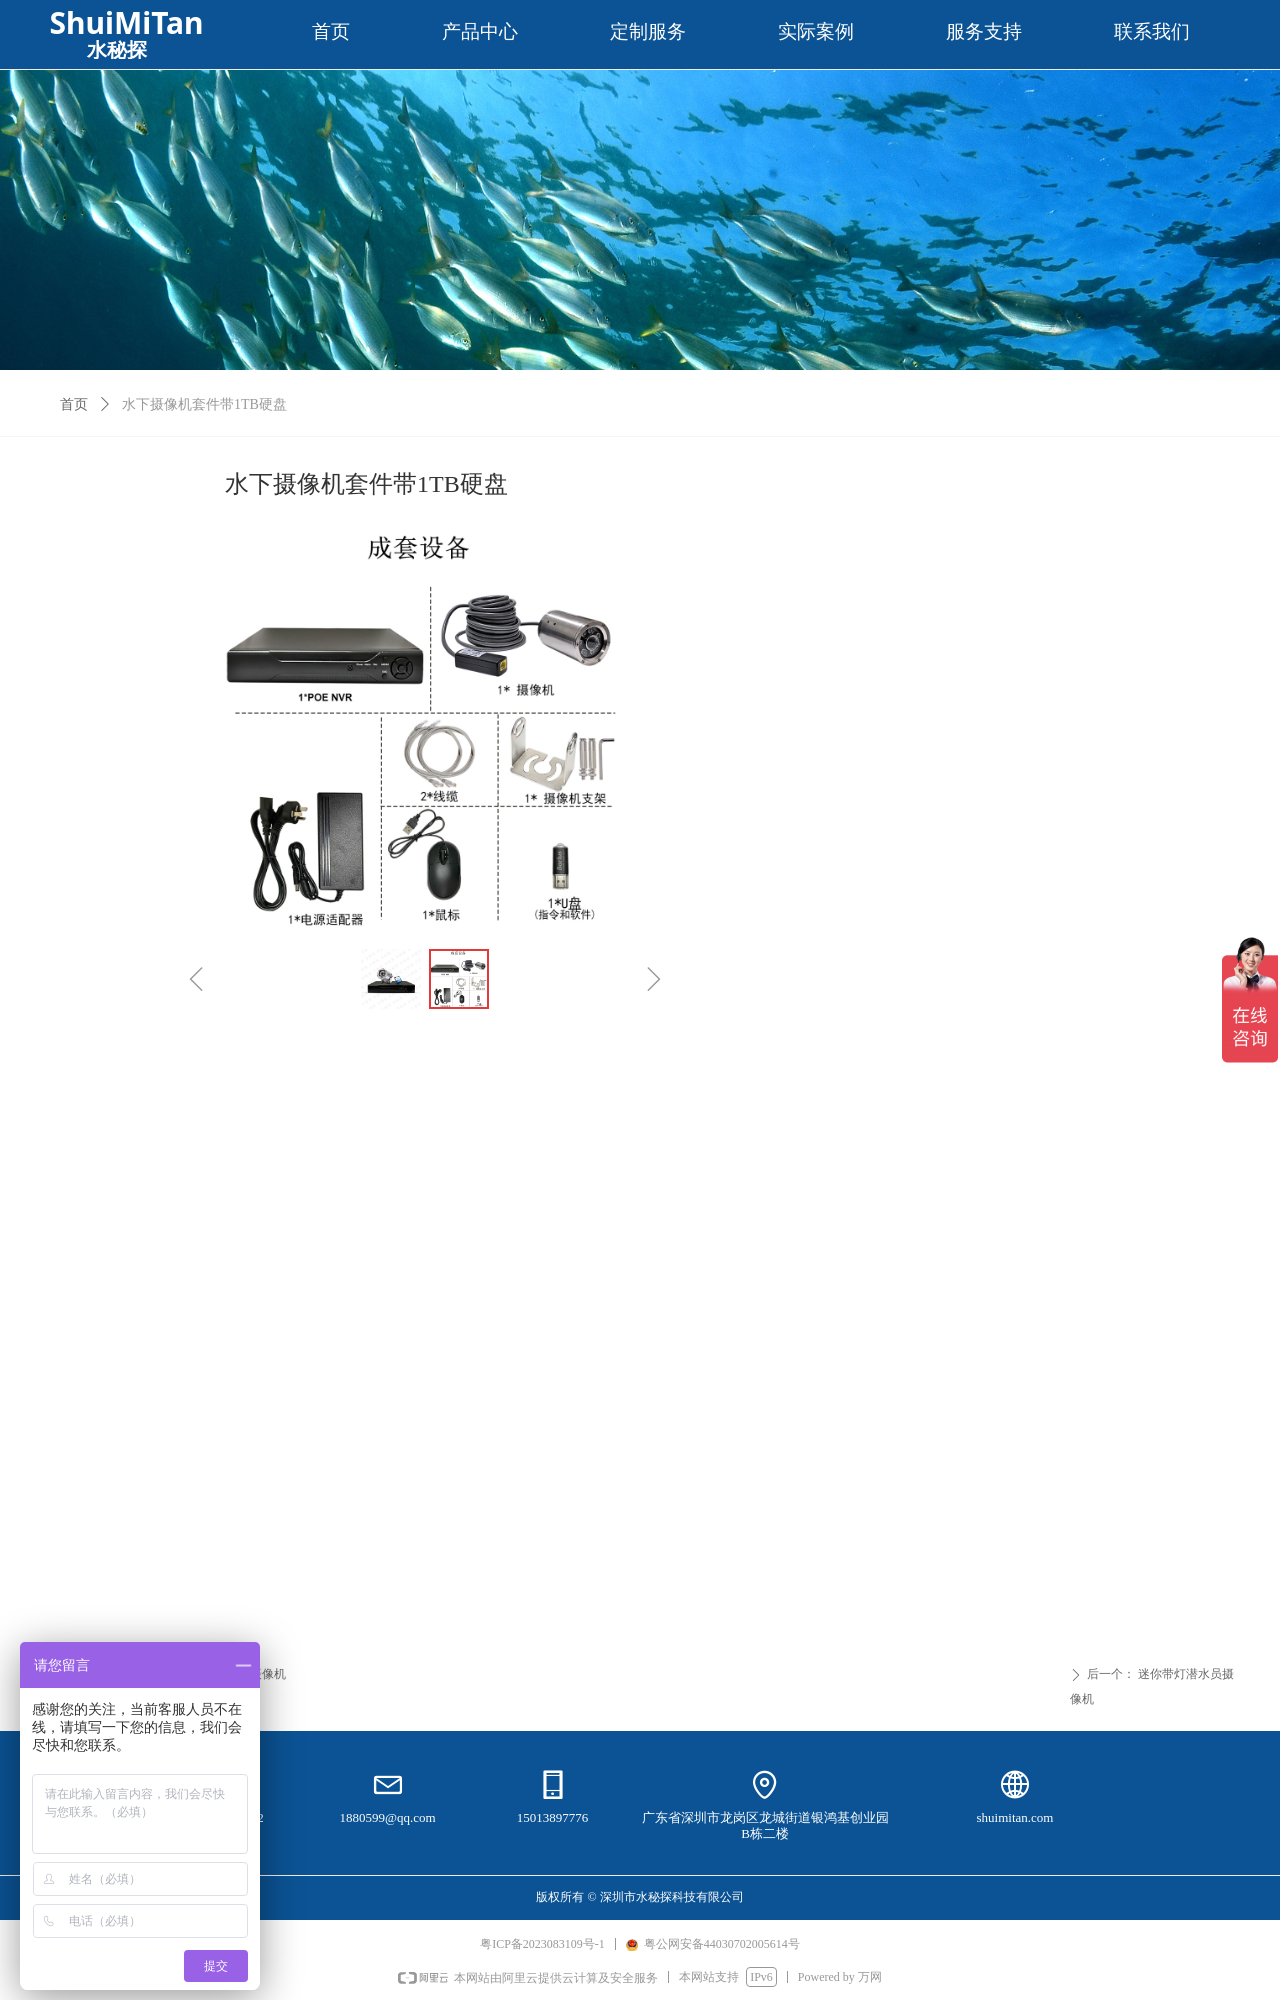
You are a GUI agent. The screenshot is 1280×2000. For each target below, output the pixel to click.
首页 (74, 404)
